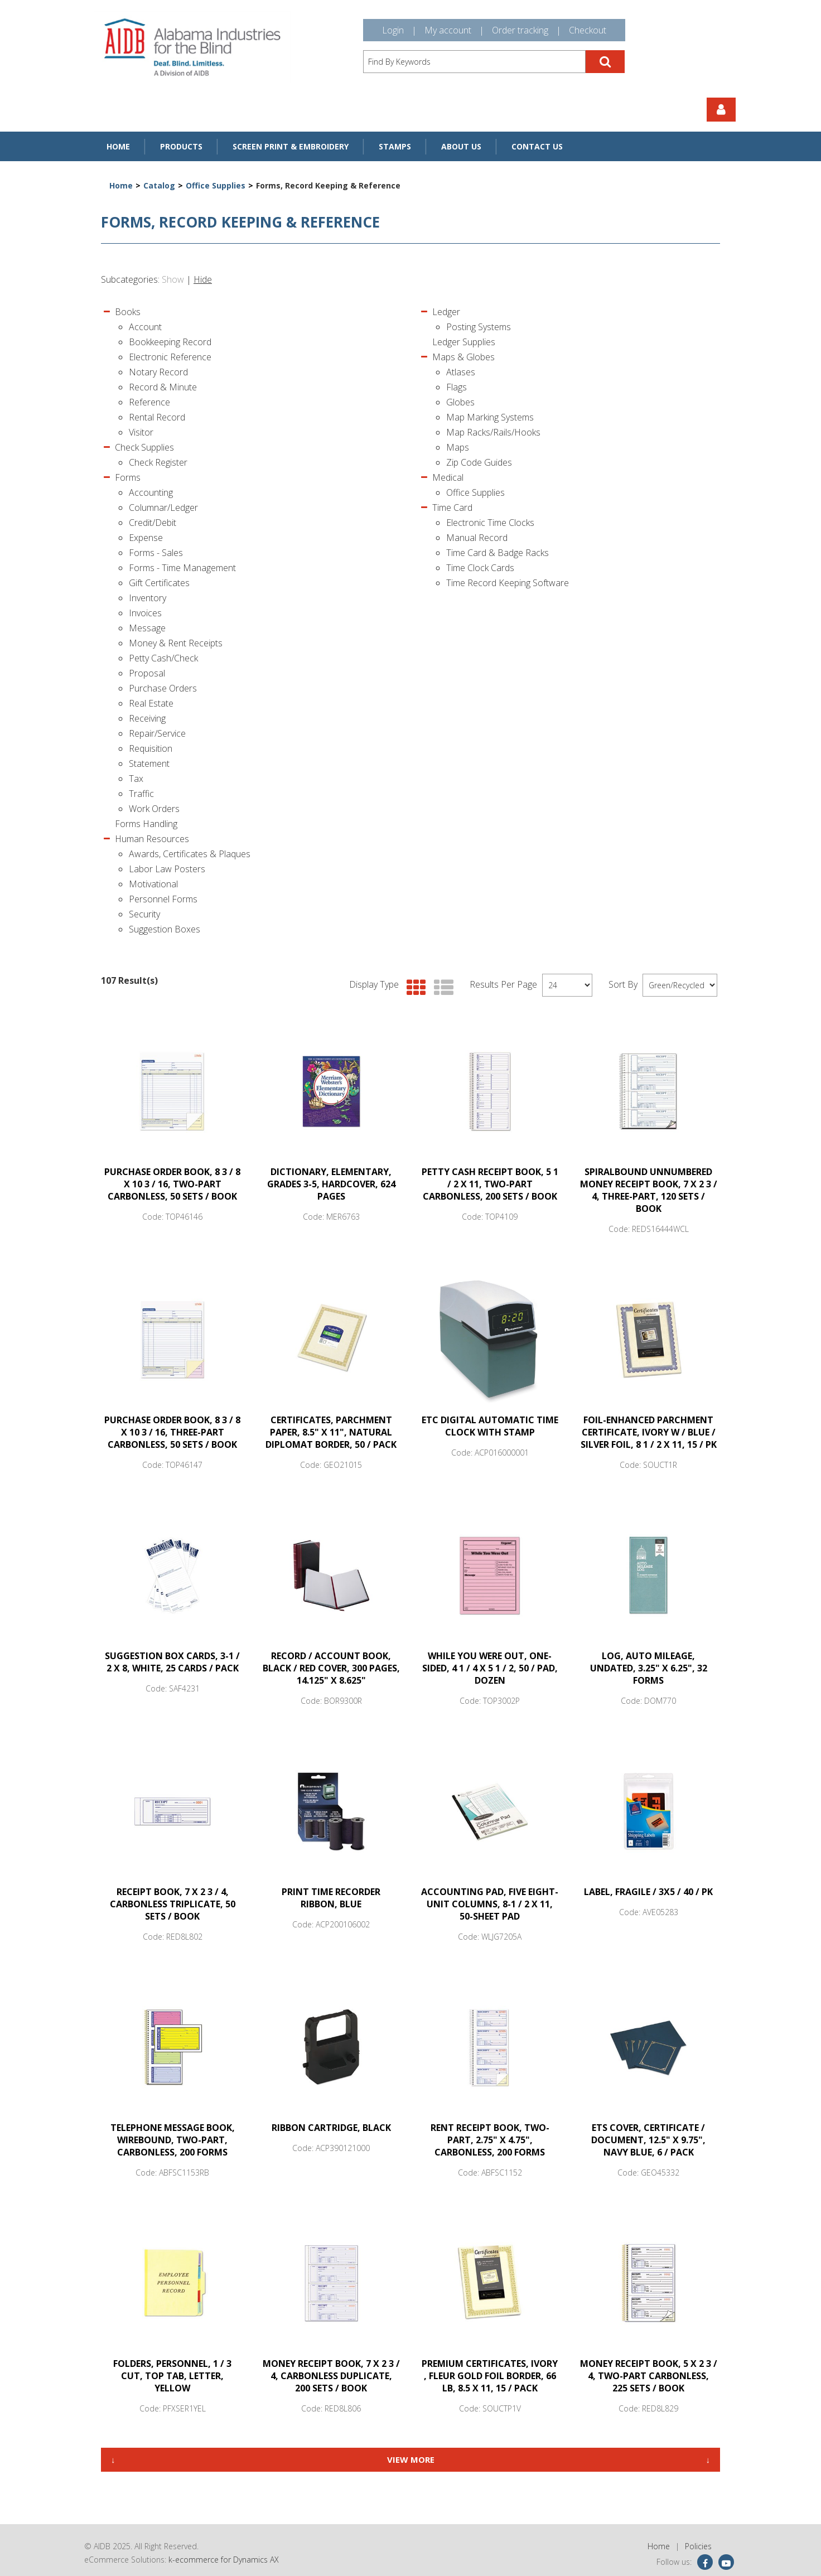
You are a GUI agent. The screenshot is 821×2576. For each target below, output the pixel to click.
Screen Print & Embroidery (291, 146)
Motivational (153, 884)
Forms (128, 477)
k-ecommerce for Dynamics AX (223, 2559)
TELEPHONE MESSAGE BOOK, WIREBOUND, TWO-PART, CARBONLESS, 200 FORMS (172, 2139)
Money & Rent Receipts (176, 643)
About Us (461, 146)
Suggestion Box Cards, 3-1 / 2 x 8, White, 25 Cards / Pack (172, 1662)
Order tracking (520, 30)
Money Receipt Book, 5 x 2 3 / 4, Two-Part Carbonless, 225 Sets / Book (648, 2375)
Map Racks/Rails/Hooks (493, 432)
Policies (698, 2546)
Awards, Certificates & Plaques (189, 854)
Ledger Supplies (463, 342)
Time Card (452, 507)
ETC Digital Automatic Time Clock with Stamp (490, 1426)
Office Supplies (215, 185)
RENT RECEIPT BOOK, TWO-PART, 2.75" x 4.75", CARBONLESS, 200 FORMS (490, 2139)
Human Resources (152, 839)
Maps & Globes (463, 357)
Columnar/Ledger (163, 507)
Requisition (150, 748)
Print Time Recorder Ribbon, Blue (331, 1898)
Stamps (395, 146)
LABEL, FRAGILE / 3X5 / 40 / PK (648, 1892)
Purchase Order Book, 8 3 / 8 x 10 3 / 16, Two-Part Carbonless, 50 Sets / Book (172, 1184)
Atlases (460, 372)
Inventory (147, 598)
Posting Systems (478, 327)
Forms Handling (146, 824)
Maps (457, 447)
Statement (149, 763)
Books (128, 312)
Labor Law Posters (167, 869)
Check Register (158, 462)
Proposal (147, 673)
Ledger (446, 312)
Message (147, 628)
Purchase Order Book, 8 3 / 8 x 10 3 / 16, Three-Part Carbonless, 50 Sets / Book (172, 1432)
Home (118, 146)
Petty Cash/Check (163, 658)
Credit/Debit (152, 522)
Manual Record (477, 537)
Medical (447, 477)
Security (144, 914)
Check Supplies (144, 447)
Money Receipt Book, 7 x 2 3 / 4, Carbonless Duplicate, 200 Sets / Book (331, 2375)
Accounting (151, 492)
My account (447, 30)
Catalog (159, 185)
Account (145, 327)
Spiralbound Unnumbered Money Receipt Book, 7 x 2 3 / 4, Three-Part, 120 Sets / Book (648, 1190)
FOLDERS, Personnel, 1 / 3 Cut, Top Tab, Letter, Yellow (172, 2375)
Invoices (145, 613)
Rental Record (157, 417)
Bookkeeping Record (170, 342)
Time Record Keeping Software (507, 583)
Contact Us (537, 146)
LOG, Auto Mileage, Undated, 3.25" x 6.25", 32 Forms (648, 1668)
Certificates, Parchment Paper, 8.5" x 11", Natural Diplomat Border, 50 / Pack (331, 1432)
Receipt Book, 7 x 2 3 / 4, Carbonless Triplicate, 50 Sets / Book (172, 1904)
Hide (203, 279)
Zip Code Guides (479, 462)
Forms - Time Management (182, 568)
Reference (149, 402)
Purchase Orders (163, 688)
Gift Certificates (159, 583)
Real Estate (151, 703)
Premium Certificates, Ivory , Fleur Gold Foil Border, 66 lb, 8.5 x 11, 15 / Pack (490, 2375)
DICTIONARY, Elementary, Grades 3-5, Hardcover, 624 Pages (331, 1184)
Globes (460, 402)
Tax (136, 778)
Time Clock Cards (480, 568)
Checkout (587, 30)
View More (410, 2459)
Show (173, 279)
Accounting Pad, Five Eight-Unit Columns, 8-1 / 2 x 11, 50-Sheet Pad (489, 1904)
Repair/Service (157, 733)
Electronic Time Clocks (490, 522)
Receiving (147, 718)
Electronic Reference (170, 357)
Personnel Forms (163, 899)
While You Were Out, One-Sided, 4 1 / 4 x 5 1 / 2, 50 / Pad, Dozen (490, 1668)
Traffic (141, 793)
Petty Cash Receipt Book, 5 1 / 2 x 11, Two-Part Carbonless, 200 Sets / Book (490, 1184)
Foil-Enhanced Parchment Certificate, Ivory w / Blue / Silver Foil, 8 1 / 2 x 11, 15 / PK (649, 1432)
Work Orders (154, 809)
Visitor (141, 432)
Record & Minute (163, 387)
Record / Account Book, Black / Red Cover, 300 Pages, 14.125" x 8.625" (331, 1668)
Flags (456, 387)
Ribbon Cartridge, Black (331, 2127)
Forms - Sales (156, 553)
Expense (146, 537)
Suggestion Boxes (164, 929)
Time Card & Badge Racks (497, 553)
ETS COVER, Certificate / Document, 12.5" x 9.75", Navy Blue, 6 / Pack (648, 2139)
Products (181, 146)
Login (393, 30)
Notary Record (158, 372)
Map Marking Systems (490, 417)
